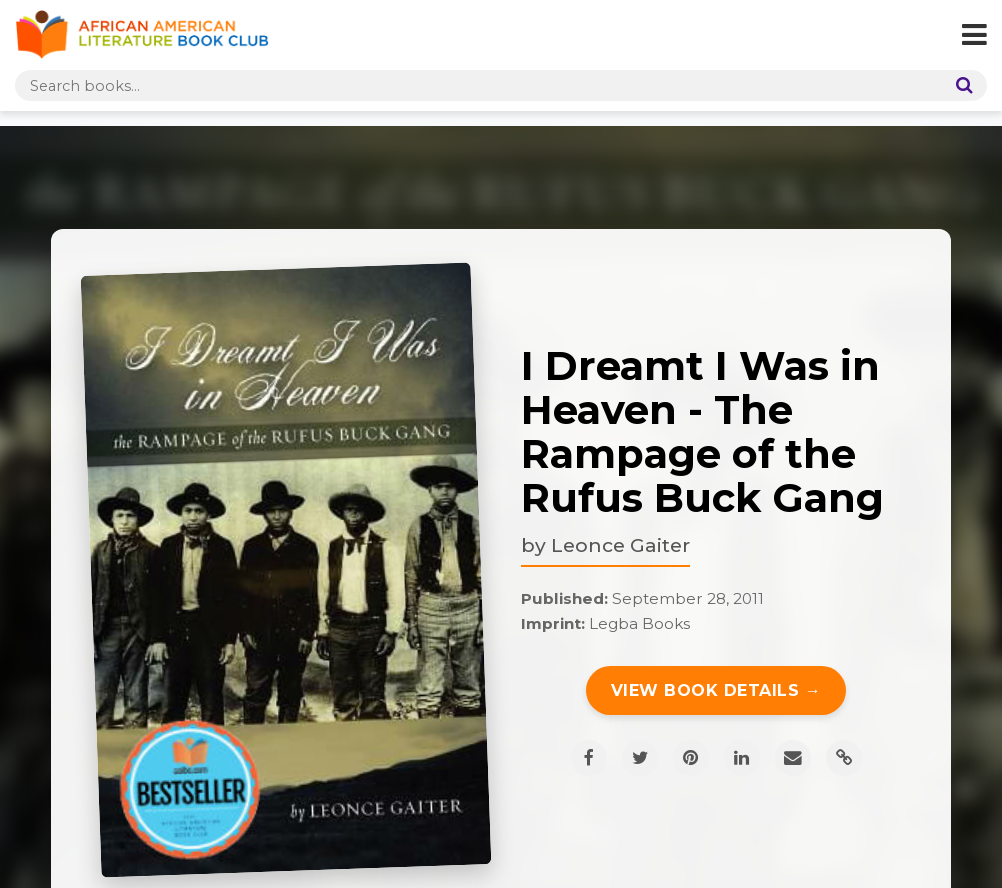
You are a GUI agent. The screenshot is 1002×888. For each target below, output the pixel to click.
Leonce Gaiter (620, 545)
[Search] (960, 85)
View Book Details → (716, 690)
